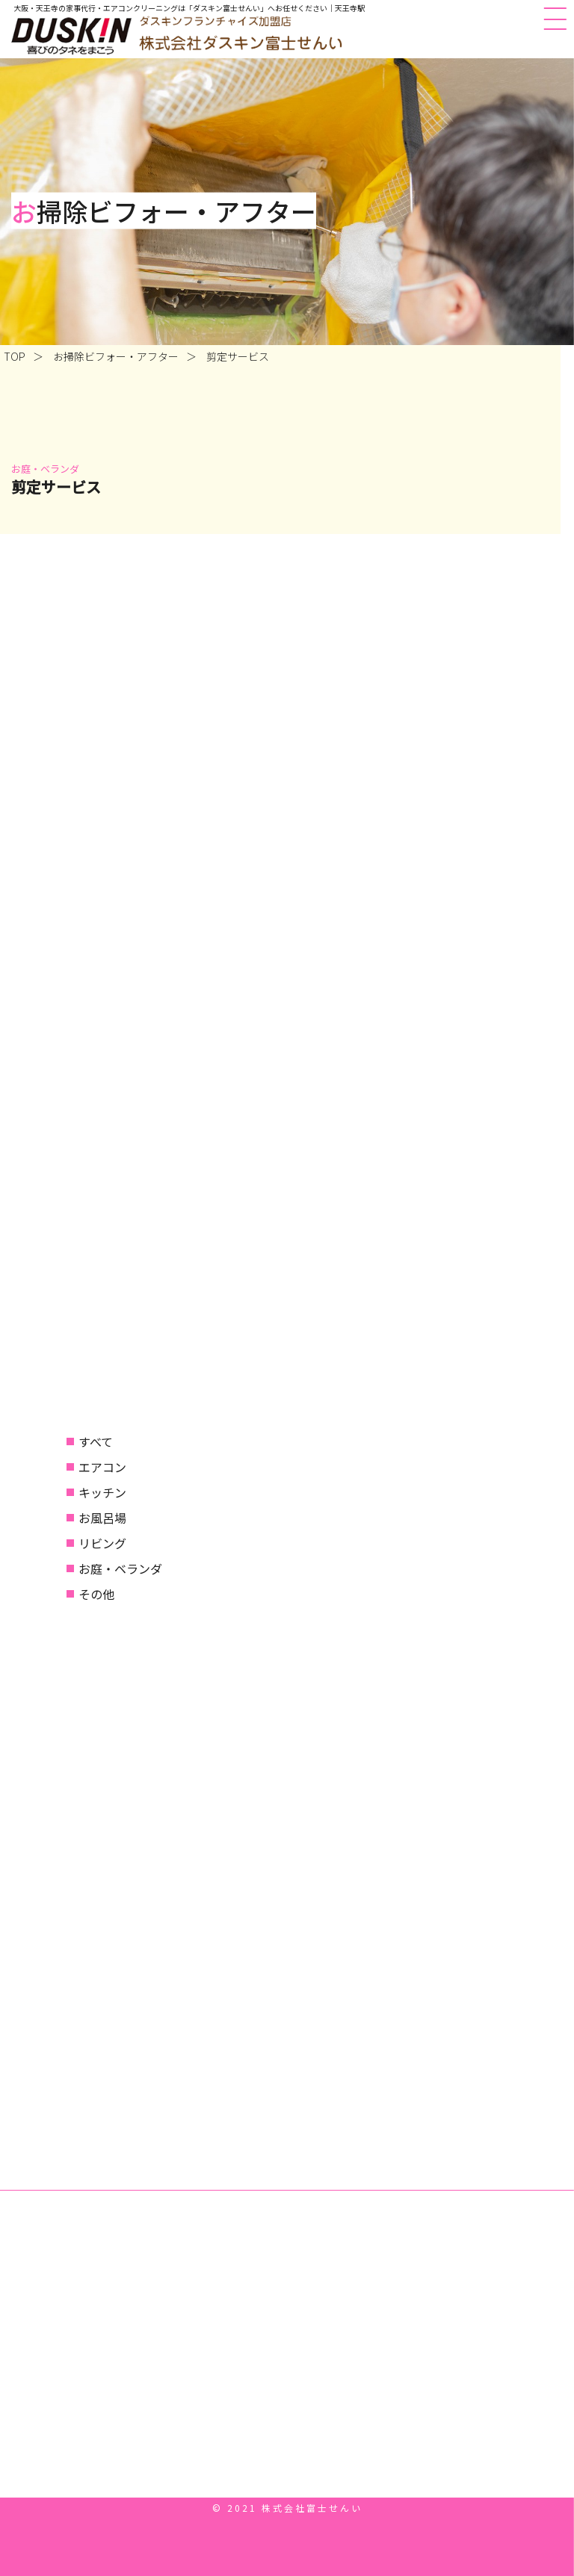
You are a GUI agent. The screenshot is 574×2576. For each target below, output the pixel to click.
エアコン (102, 1467)
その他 (96, 1594)
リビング (102, 1543)
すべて (95, 1441)
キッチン (102, 1492)
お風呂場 (102, 1518)
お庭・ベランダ (120, 1568)
